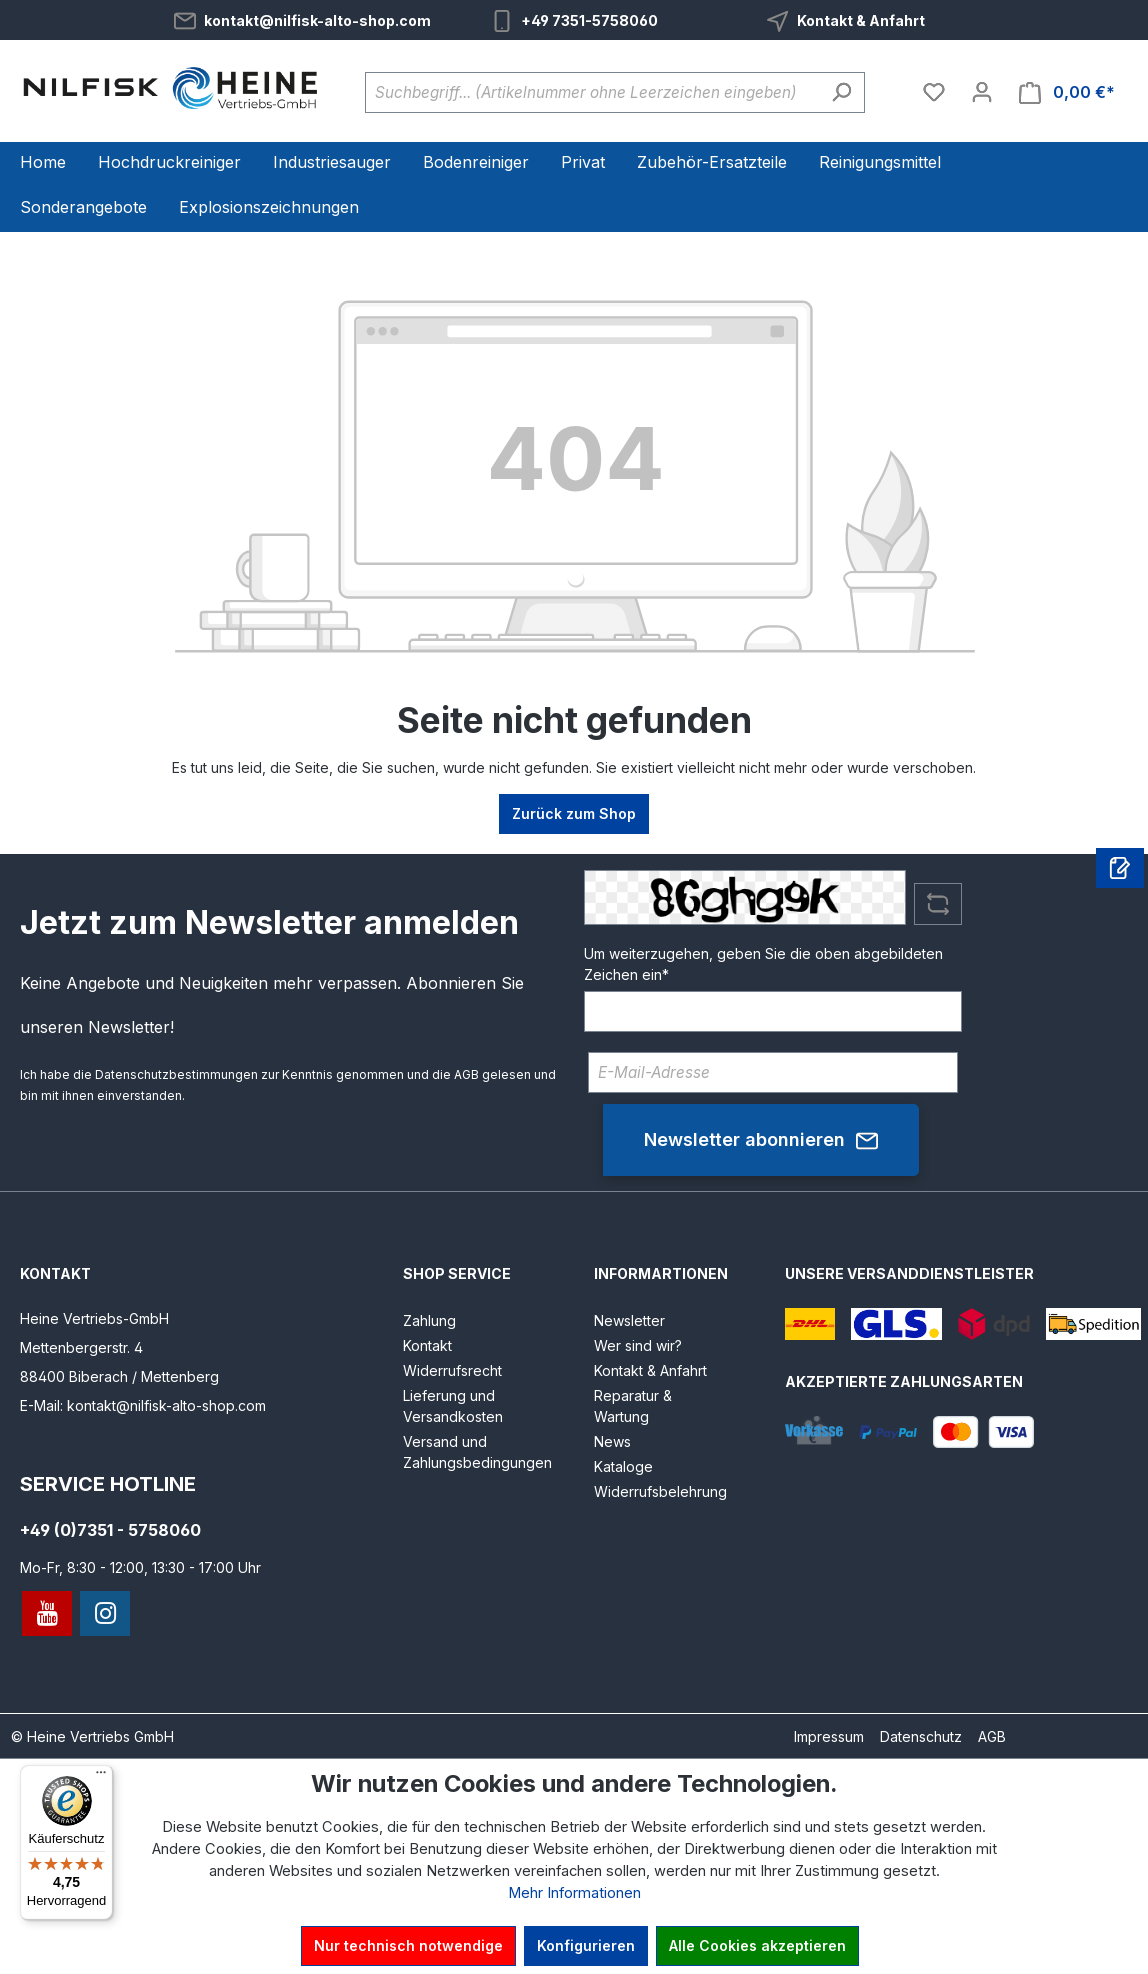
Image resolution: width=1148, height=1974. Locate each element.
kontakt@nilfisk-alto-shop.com (317, 20)
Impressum (829, 1736)
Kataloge (623, 1466)
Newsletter (629, 1320)
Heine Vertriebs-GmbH (94, 1318)
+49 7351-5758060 (589, 20)
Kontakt (427, 1345)
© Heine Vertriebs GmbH (92, 1736)
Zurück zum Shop (574, 813)
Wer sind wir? (638, 1345)
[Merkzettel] (934, 92)
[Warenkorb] (1067, 92)
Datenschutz (921, 1736)
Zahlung (429, 1320)
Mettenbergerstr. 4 (81, 1347)
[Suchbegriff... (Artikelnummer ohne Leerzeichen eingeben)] (592, 92)
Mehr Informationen (574, 1893)
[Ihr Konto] (982, 92)
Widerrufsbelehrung (660, 1491)
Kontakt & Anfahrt (861, 20)
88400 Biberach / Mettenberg (119, 1376)
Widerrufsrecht (452, 1370)
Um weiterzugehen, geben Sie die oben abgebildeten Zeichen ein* (763, 964)
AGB (466, 1074)
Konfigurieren (586, 1945)
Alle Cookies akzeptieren (757, 1945)
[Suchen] (841, 92)
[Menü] (101, 1777)
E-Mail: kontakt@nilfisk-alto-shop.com (143, 1405)
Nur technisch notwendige (408, 1945)
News (612, 1441)
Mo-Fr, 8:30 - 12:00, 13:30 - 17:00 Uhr (140, 1567)
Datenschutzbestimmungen (176, 1074)
